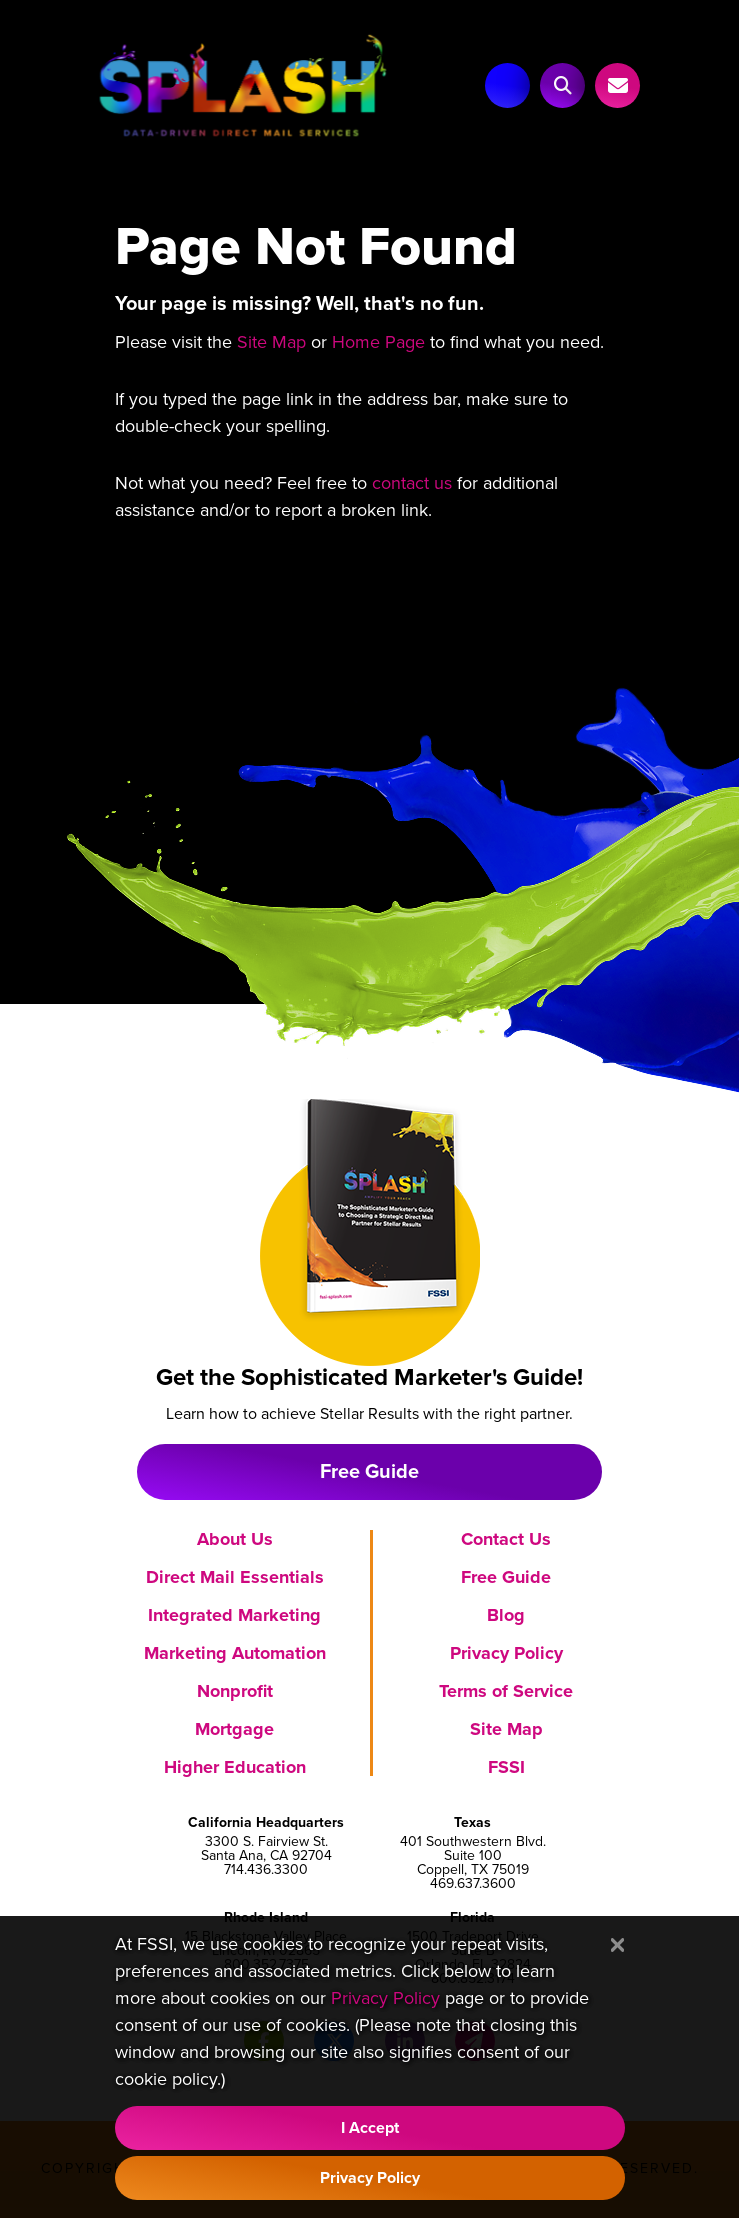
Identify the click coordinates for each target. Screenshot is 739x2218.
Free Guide (506, 1577)
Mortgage (234, 1729)
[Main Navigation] (507, 85)
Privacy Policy (506, 1653)
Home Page (378, 342)
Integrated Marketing (234, 1615)
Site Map (271, 342)
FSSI (506, 1767)
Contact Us (506, 1539)
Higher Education (235, 1767)
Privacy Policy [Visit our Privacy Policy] (385, 1998)
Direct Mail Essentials (235, 1577)
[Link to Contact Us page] (617, 85)
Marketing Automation (235, 1653)
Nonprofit (235, 1691)
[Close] (617, 1946)
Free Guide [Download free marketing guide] (369, 1472)
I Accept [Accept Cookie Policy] (370, 2128)
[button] (562, 85)
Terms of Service (506, 1691)
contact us (412, 483)
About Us (235, 1539)
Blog (506, 1615)
